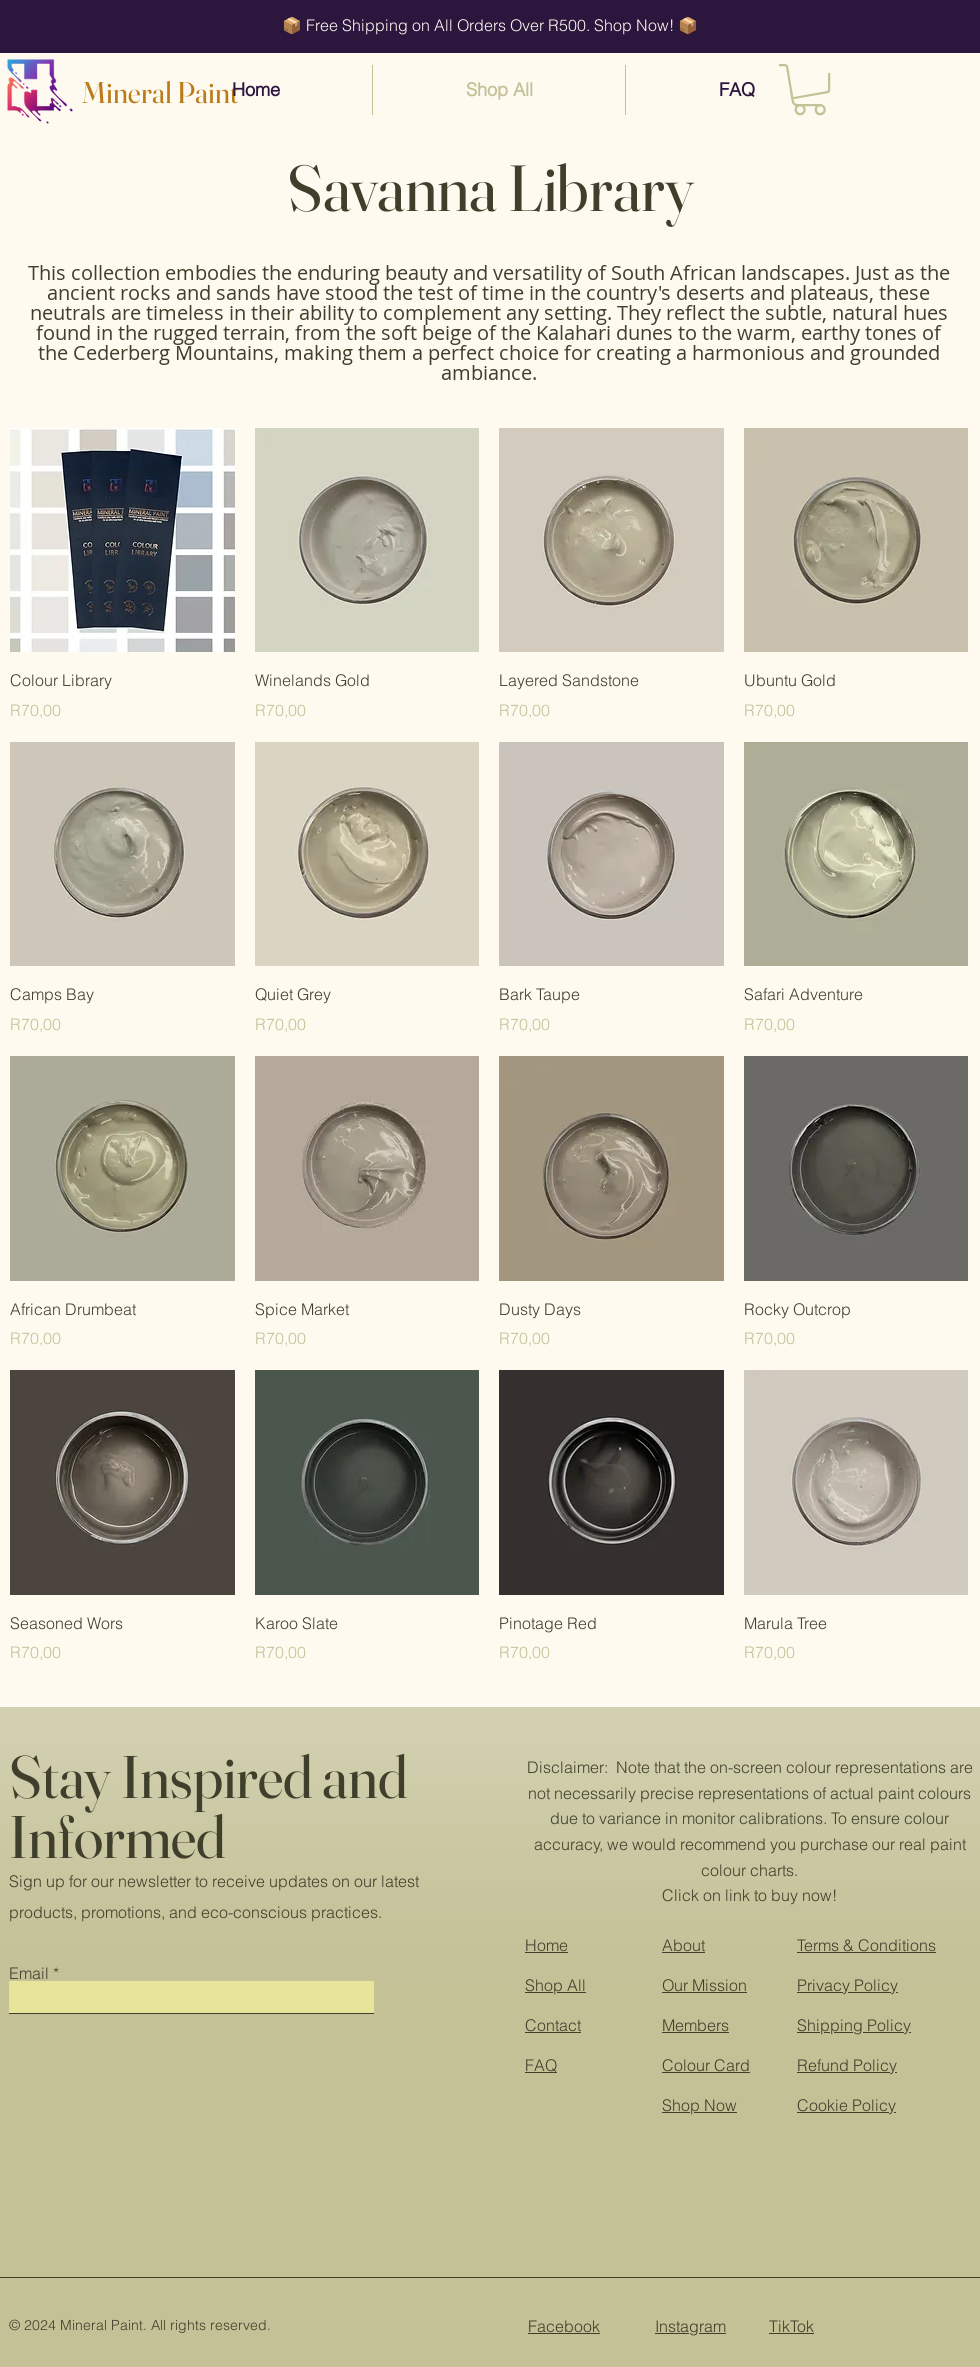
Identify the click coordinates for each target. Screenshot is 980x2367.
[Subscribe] (450, 1992)
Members (695, 2025)
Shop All (555, 1985)
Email (29, 1973)
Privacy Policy (847, 1985)
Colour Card (706, 2065)
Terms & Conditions (866, 1945)
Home (546, 1945)
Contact (553, 2025)
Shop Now (699, 2105)
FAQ (541, 2065)
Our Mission (704, 1985)
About (683, 1945)
